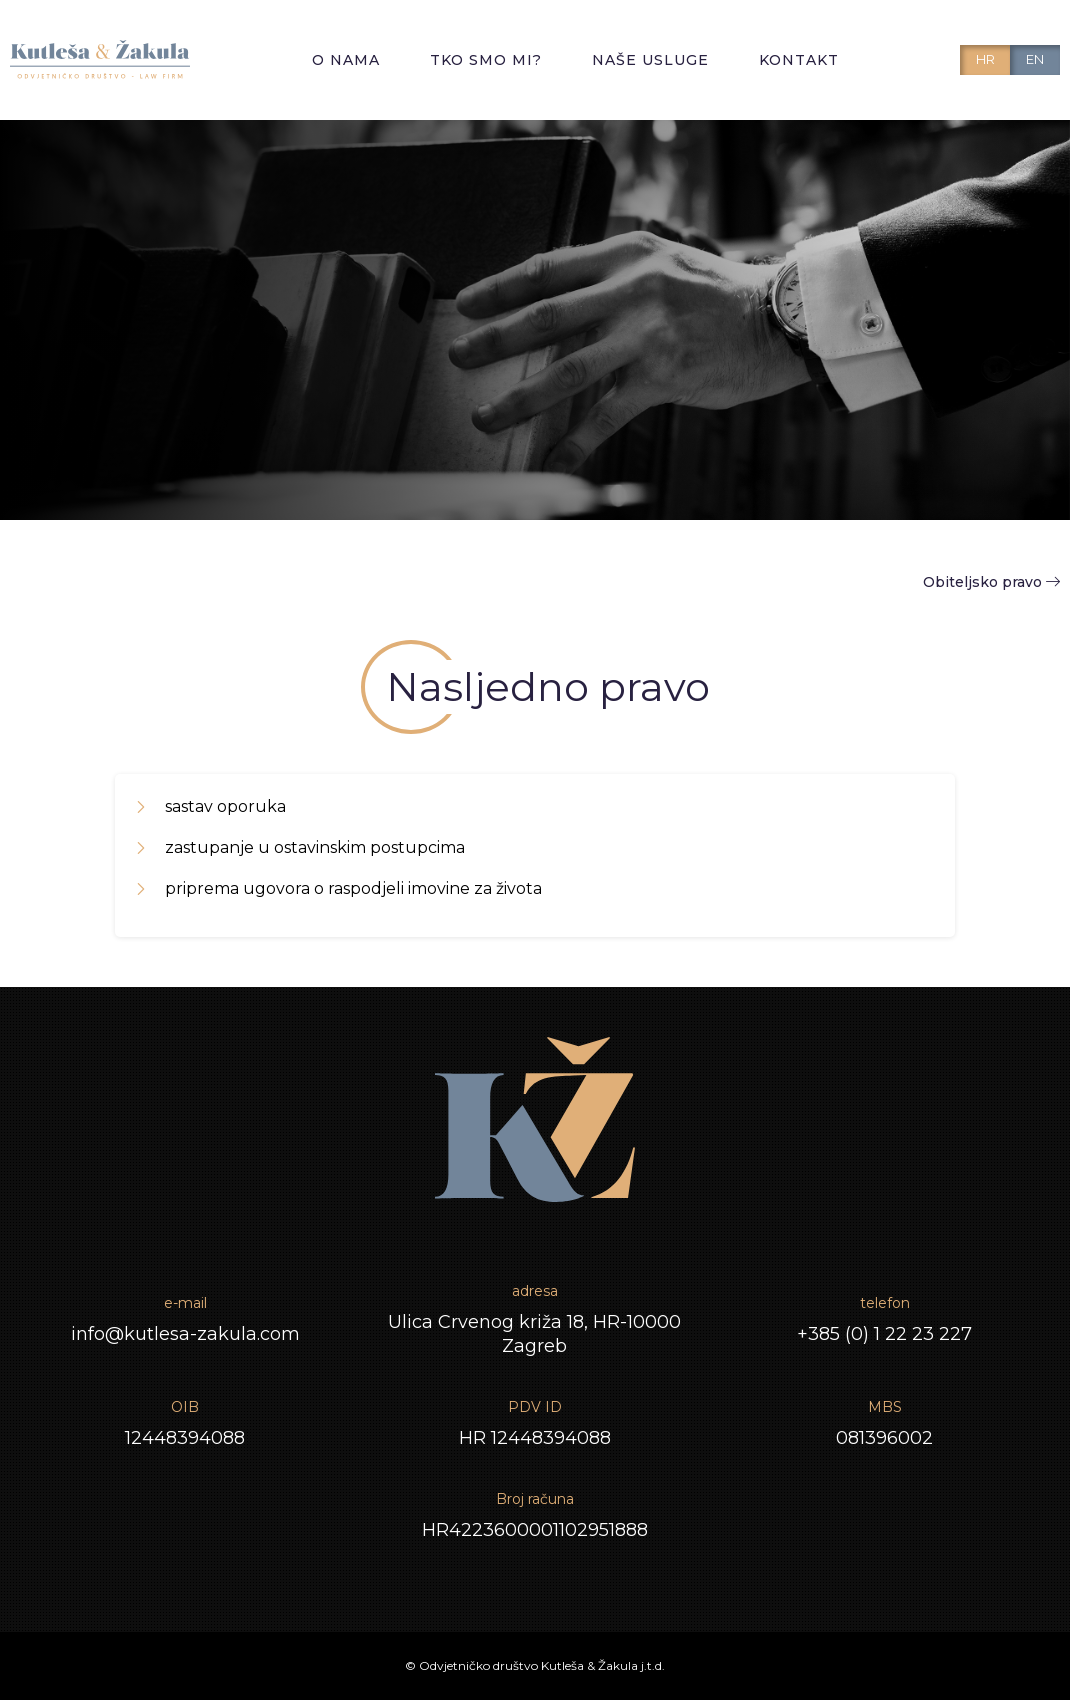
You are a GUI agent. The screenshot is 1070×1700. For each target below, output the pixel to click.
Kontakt (799, 60)
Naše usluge (650, 60)
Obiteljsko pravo (991, 582)
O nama (346, 60)
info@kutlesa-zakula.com (185, 1334)
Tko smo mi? (486, 60)
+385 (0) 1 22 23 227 (884, 1334)
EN (1035, 59)
